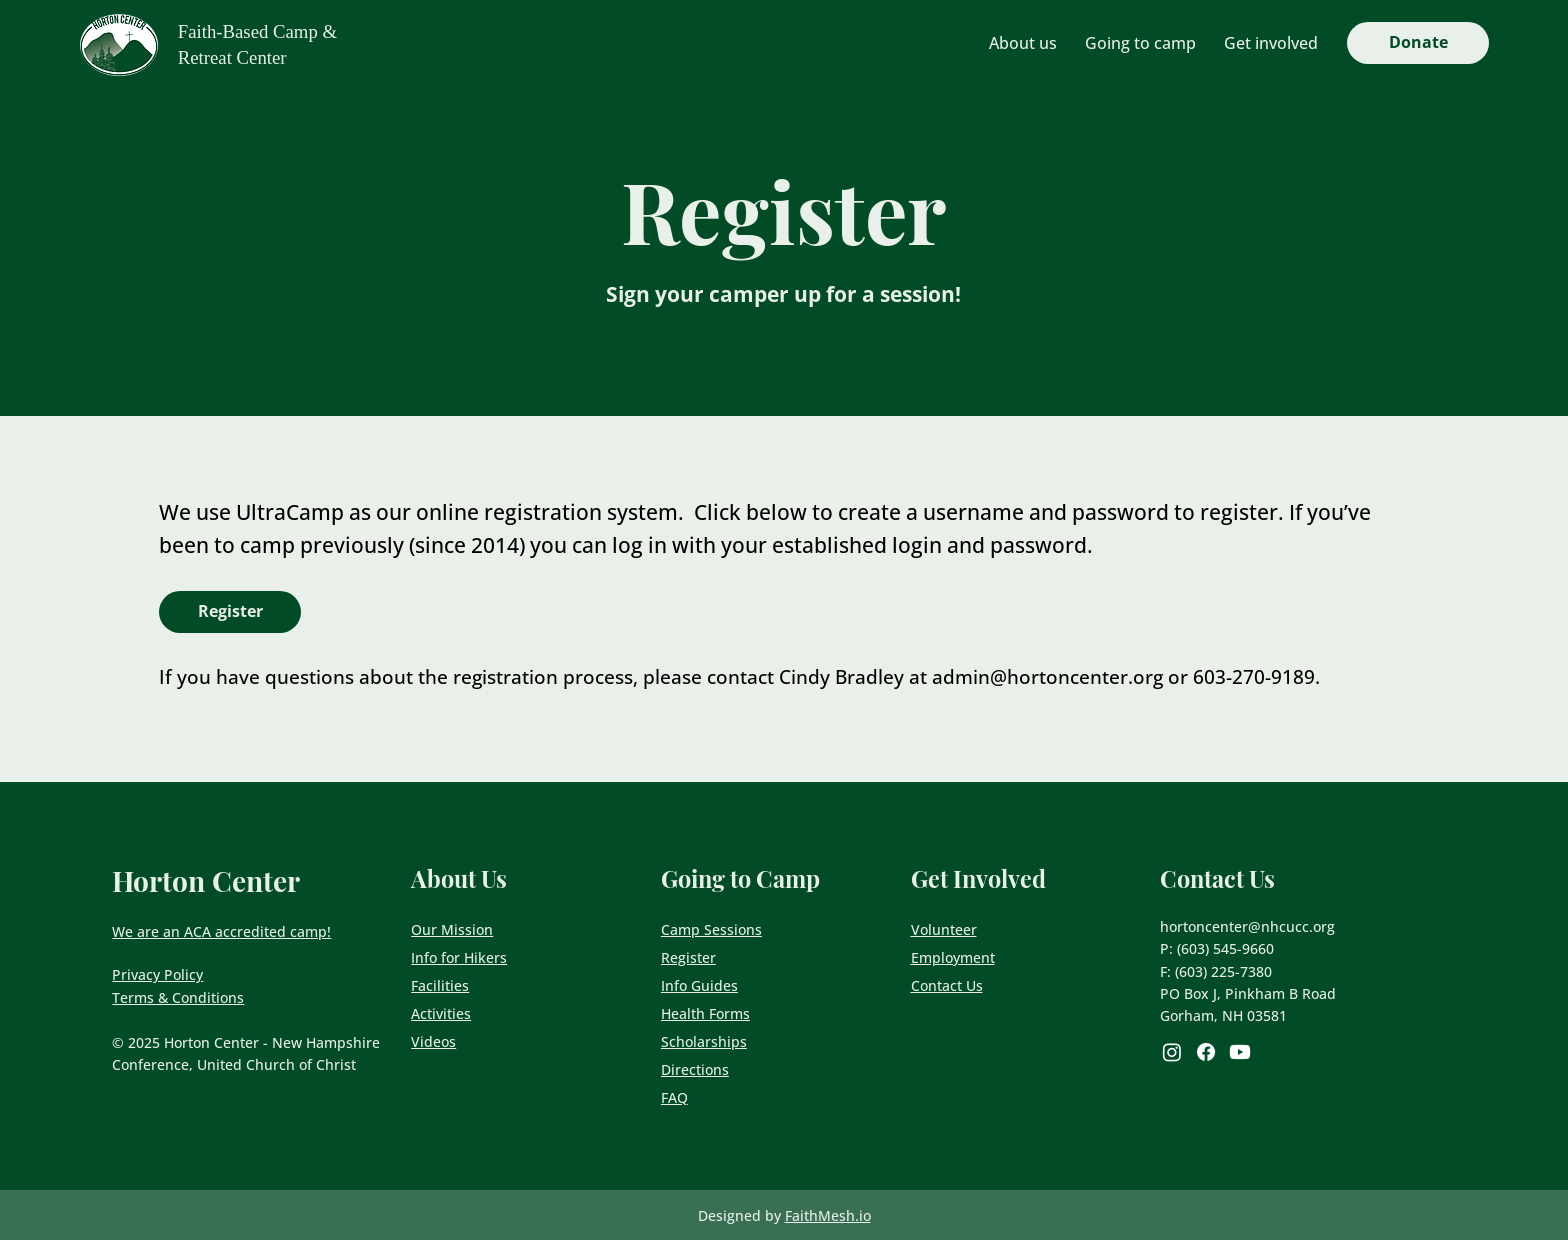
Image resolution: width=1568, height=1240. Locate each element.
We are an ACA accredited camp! (221, 931)
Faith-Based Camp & (257, 31)
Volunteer (944, 929)
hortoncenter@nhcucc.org (1247, 926)
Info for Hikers (459, 957)
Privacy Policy (157, 974)
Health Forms (705, 1013)
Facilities (440, 985)
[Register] (230, 612)
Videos (433, 1041)
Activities (441, 1013)
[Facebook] (1206, 1052)
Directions (695, 1069)
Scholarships (704, 1041)
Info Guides (699, 985)
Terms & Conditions (178, 997)
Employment (953, 957)
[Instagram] (1172, 1052)
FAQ (674, 1097)
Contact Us (947, 985)
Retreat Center (232, 57)
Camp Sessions (711, 929)
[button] (1023, 43)
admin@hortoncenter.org (1047, 676)
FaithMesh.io (828, 1215)
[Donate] (1418, 43)
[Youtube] (1240, 1052)
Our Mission (452, 929)
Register (688, 957)
